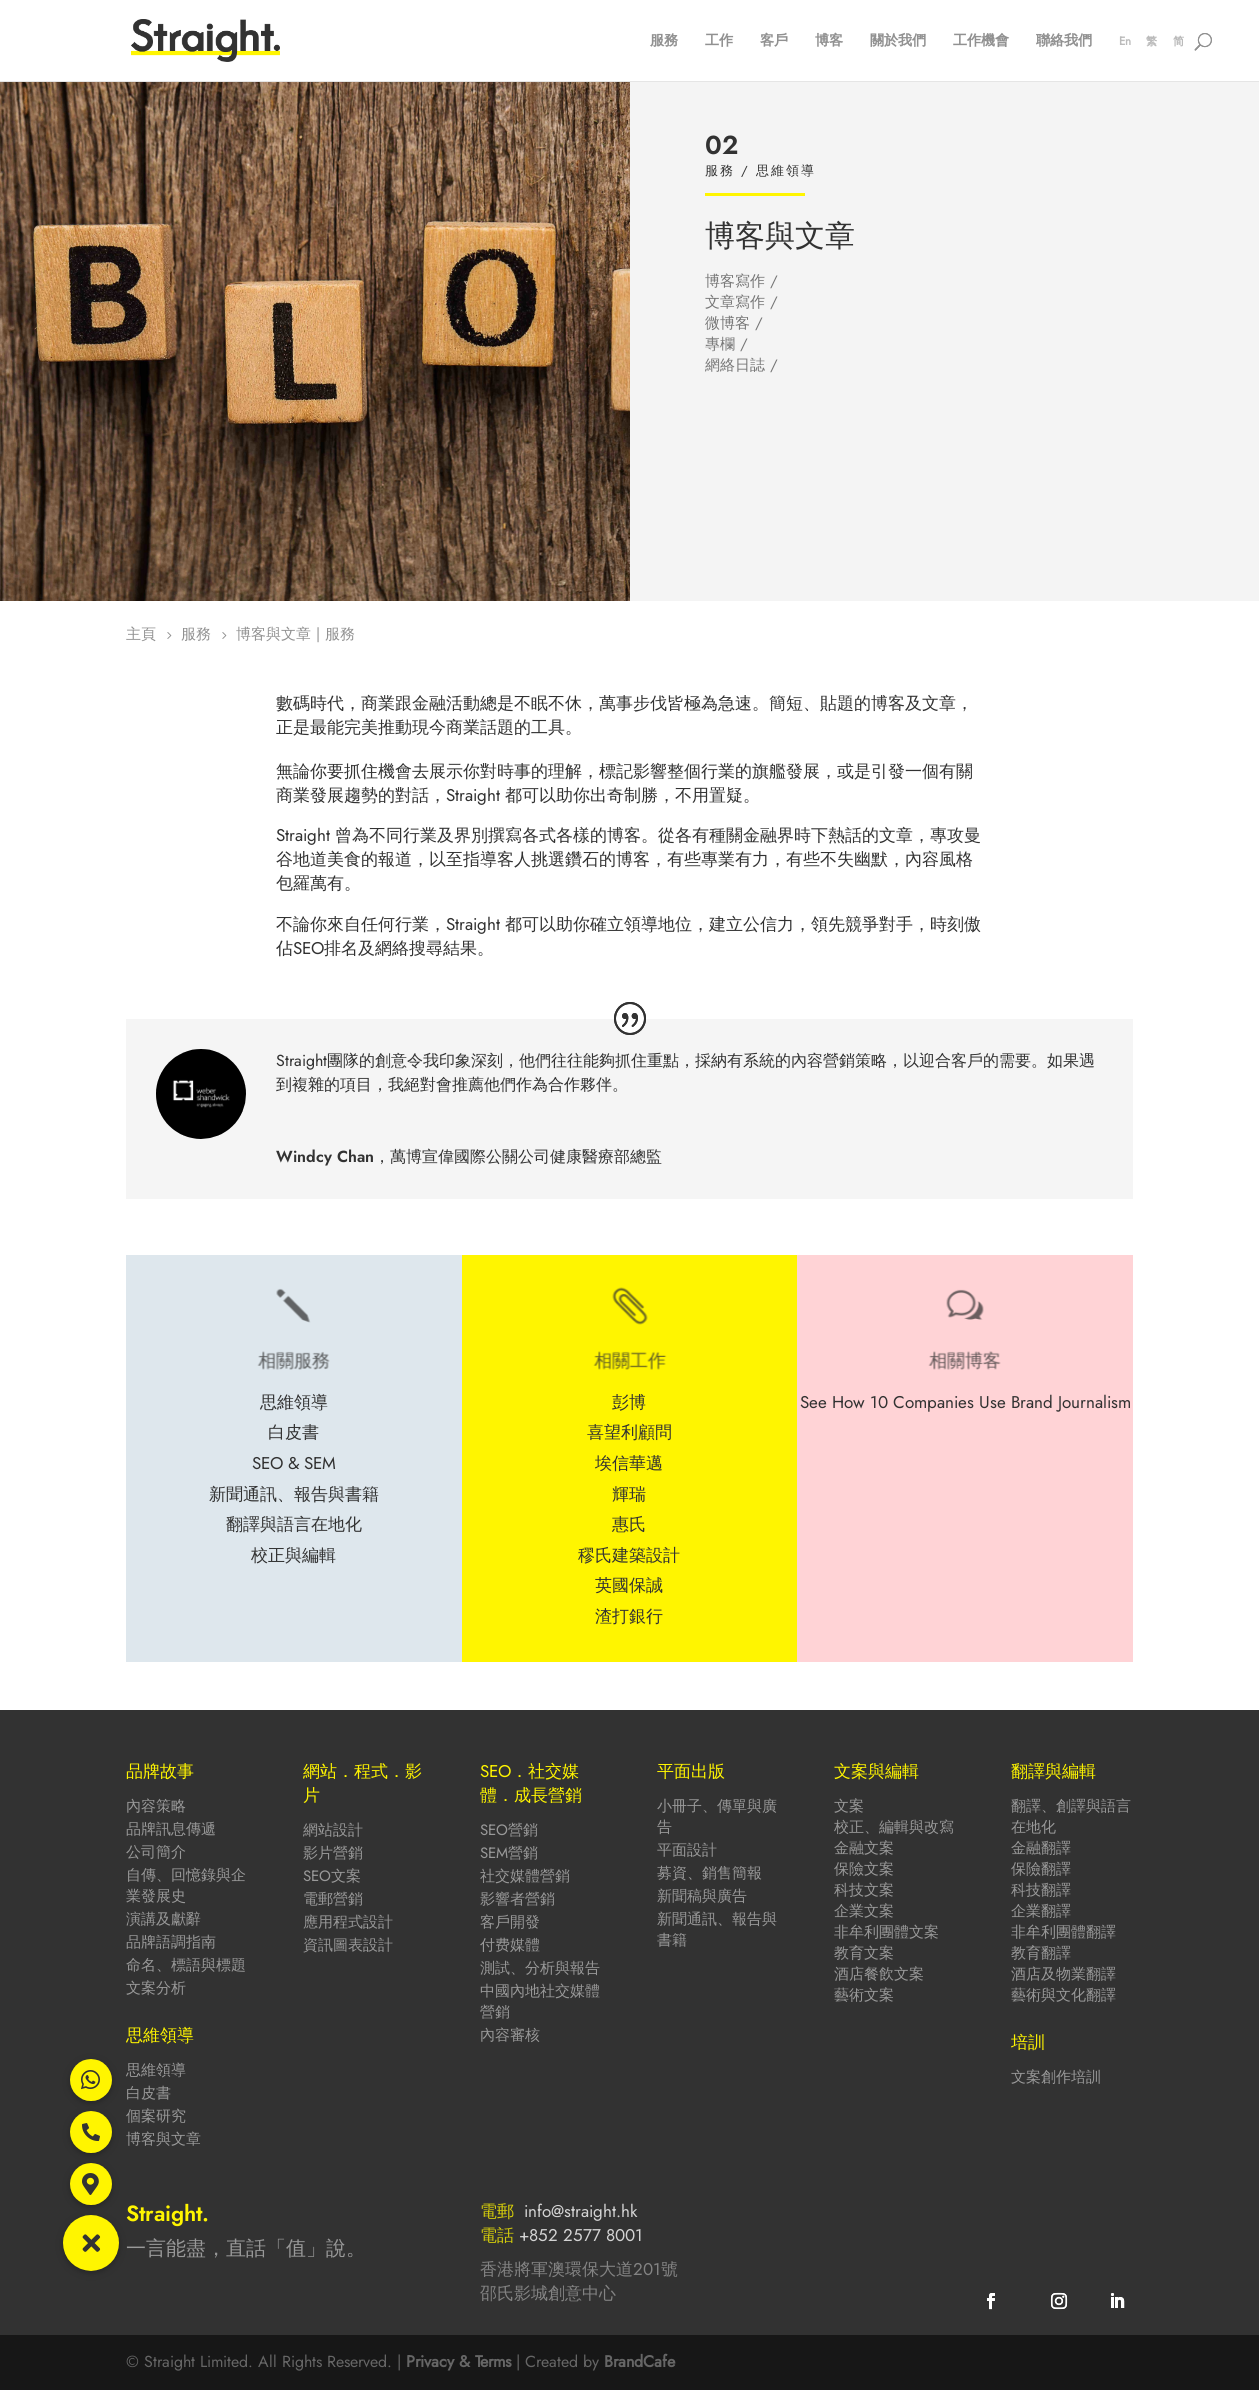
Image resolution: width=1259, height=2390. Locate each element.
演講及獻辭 (163, 1919)
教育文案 (864, 1953)
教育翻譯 (1041, 1953)
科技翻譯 (1041, 1890)
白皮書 (148, 2093)
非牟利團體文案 (886, 1932)
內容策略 (156, 1806)
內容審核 (510, 2035)
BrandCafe (639, 2361)
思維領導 (156, 2070)
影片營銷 (333, 1853)
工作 (719, 41)
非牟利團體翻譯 (1063, 1932)
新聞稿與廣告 (702, 1896)
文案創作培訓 (1056, 2077)
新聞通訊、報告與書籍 (717, 1929)
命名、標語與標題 (186, 1965)
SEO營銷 (509, 1830)
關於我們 (898, 41)
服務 (664, 41)
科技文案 (864, 1890)
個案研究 (156, 2116)
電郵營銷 (333, 1899)
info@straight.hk (580, 2211)
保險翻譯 (1041, 1869)
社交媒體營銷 (525, 1876)
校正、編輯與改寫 (894, 1827)
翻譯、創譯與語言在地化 (1071, 1816)
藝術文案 (864, 1995)
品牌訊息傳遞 (171, 1829)
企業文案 (864, 1911)
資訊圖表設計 (348, 1945)
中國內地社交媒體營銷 (540, 2001)
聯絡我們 (1064, 41)
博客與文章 (163, 2139)
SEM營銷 (509, 1853)
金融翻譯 (1041, 1848)
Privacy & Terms (458, 2361)
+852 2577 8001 (581, 2235)
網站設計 (333, 1830)
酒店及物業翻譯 (1063, 1974)
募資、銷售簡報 (709, 1873)
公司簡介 (156, 1852)
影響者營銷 (517, 1899)
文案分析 (156, 1988)
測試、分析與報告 (540, 1968)
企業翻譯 (1041, 1911)
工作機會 (981, 41)
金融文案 (864, 1848)
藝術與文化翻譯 (1063, 1995)
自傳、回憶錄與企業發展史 (186, 1885)
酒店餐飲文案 (879, 1974)
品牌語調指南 (171, 1942)
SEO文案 (332, 1876)
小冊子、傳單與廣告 (717, 1816)
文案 (849, 1806)
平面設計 (687, 1850)
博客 (829, 41)
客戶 (774, 41)
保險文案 (864, 1869)
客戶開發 (510, 1922)
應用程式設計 (348, 1922)
